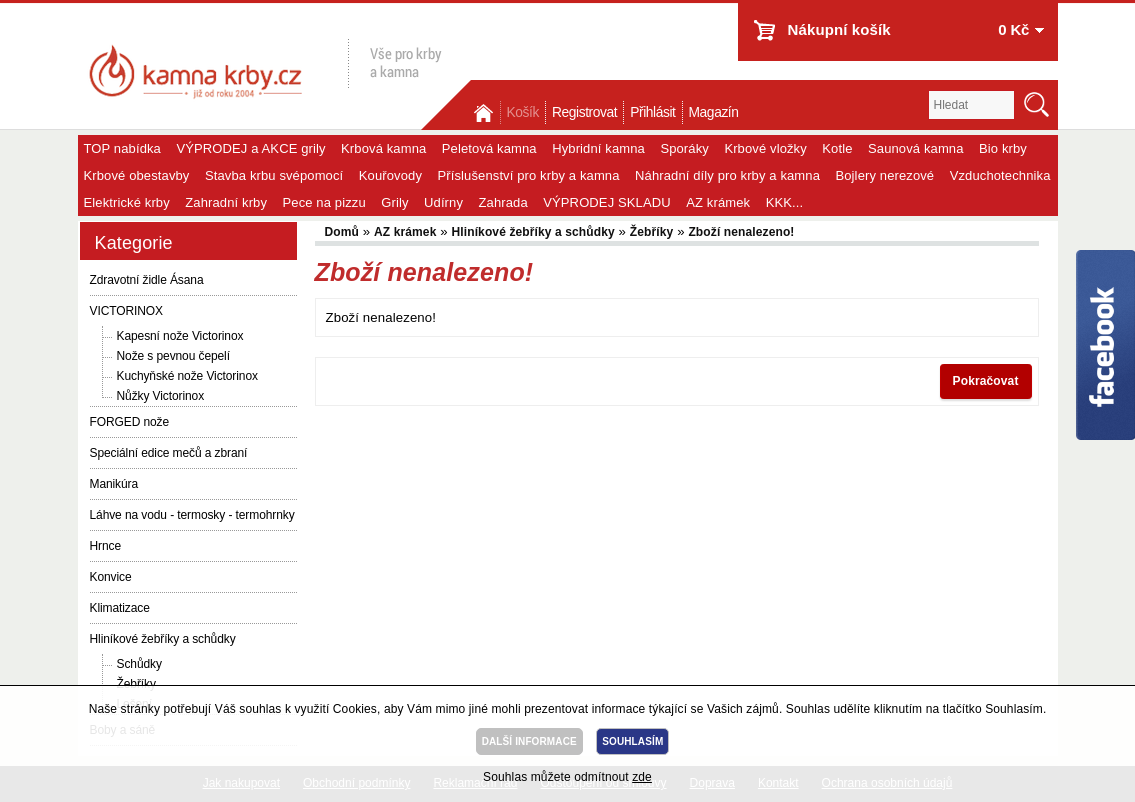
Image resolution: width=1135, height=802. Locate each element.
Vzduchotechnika (1000, 175)
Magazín (714, 112)
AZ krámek (718, 202)
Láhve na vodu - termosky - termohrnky (192, 515)
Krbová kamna (383, 148)
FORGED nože (130, 422)
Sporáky (684, 148)
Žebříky (652, 232)
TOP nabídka (122, 148)
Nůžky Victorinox (161, 396)
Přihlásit (652, 112)
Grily (394, 202)
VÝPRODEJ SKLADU (607, 202)
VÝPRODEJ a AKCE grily (250, 148)
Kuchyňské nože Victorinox (187, 376)
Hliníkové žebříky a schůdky (163, 639)
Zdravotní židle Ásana (147, 280)
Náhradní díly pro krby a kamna (727, 175)
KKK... (785, 202)
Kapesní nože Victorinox (180, 336)
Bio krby (1003, 148)
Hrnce (106, 546)
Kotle (837, 148)
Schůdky (139, 664)
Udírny (443, 202)
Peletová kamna (489, 148)
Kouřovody (390, 175)
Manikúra (114, 484)
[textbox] (971, 105)
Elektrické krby (127, 202)
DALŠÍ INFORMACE (529, 741)
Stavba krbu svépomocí (274, 175)
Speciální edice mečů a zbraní (169, 453)
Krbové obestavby (137, 175)
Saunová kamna (916, 148)
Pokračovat (986, 381)
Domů (486, 112)
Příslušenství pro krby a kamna (529, 175)
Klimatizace (120, 608)
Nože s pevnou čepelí (173, 356)
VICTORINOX (126, 311)
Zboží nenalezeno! (741, 232)
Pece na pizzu (324, 202)
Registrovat (584, 112)
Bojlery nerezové (884, 175)
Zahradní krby (226, 202)
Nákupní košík (839, 29)
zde (642, 777)
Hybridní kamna (598, 148)
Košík (523, 112)
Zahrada (503, 202)
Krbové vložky (765, 148)
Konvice (111, 577)
